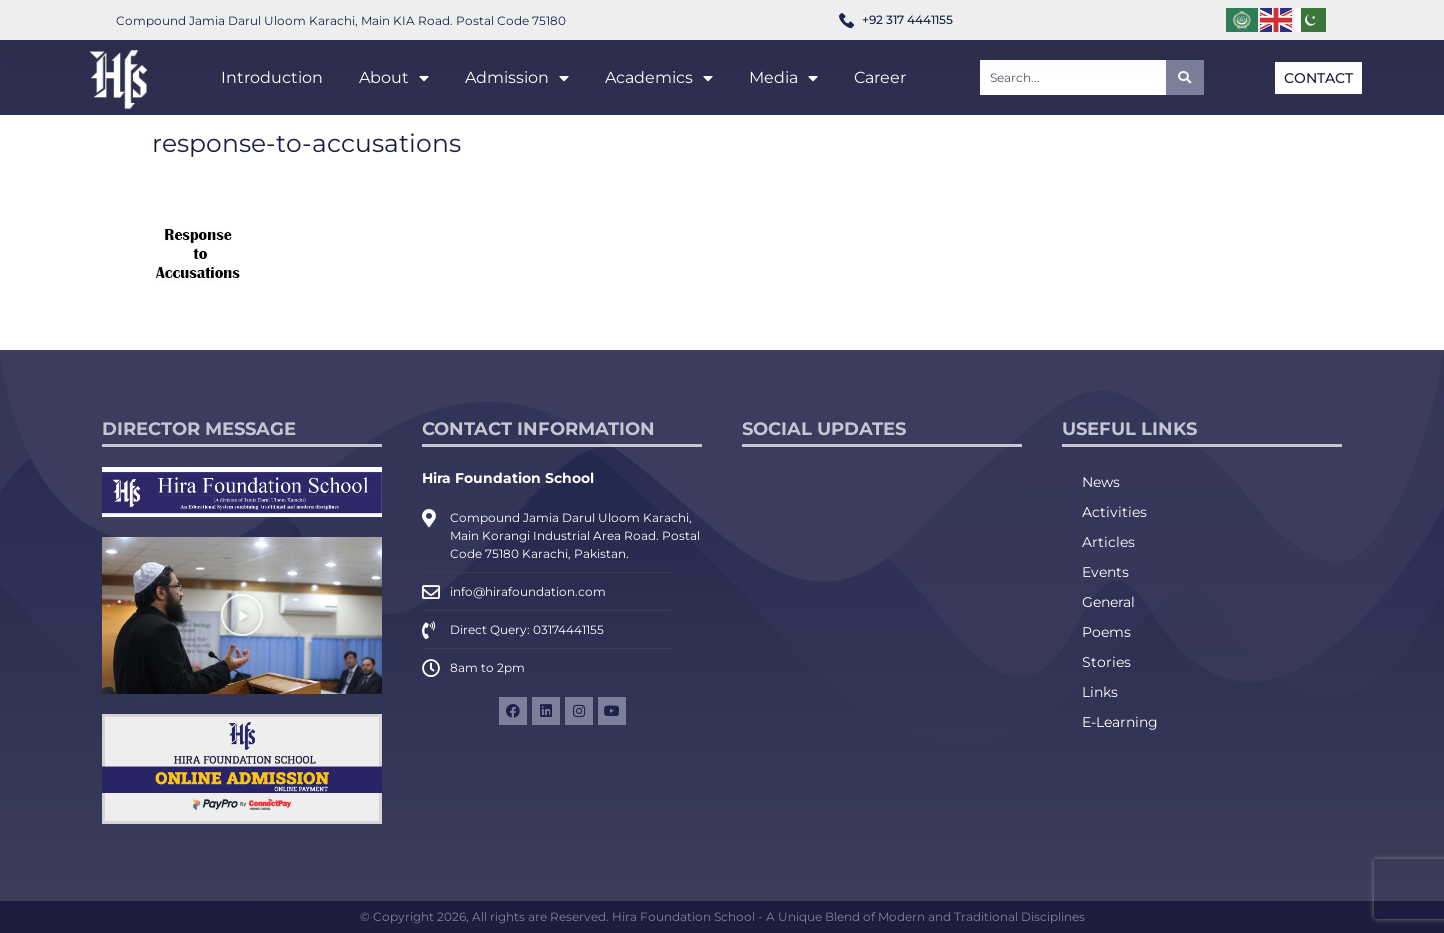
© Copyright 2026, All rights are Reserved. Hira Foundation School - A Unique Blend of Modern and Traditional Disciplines (722, 916)
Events (1105, 572)
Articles (1108, 542)
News (1101, 482)
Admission (517, 78)
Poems (1106, 632)
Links (1100, 692)
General (1108, 602)
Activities (1114, 512)
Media (783, 78)
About (394, 78)
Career (880, 77)
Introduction (272, 77)
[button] (242, 615)
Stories (1106, 662)
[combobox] (1073, 77)
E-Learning (1120, 722)
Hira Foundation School (508, 478)
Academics (659, 78)
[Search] (1185, 77)
